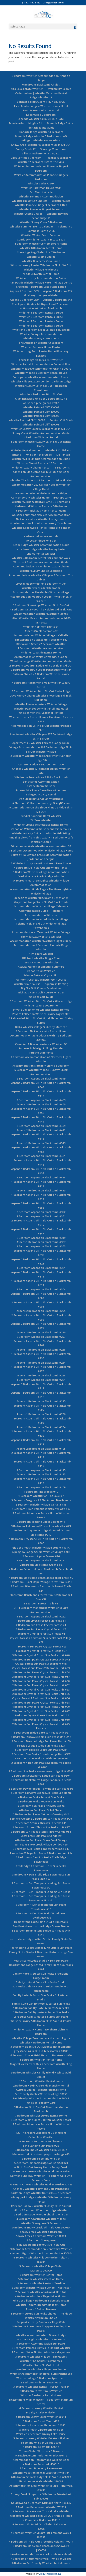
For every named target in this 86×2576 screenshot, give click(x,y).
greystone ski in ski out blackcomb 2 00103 (41, 2051)
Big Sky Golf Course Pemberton (41, 988)
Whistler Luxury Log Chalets (29, 201)
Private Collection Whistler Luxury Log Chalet (41, 1014)
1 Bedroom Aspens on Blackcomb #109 (41, 1487)
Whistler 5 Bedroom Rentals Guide (41, 312)
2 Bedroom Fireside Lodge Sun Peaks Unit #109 (41, 1741)
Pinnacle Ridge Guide (60, 123)
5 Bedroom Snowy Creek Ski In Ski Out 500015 (41, 2227)
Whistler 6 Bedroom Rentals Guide (41, 317)
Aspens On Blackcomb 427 (41, 631)
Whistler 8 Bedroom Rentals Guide (41, 325)
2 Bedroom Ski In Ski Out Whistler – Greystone (41, 2352)
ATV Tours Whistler (41, 953)
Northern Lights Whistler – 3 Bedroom (41, 2339)
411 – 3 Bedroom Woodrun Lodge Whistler (40, 2210)
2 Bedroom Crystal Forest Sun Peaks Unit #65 (41, 1694)
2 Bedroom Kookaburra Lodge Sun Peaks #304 (41, 1775)
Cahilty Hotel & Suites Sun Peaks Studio (41, 1982)
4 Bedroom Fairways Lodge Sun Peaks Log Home (41, 1792)
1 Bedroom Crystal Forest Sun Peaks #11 (41, 1633)
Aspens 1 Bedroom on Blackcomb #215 (41, 1401)
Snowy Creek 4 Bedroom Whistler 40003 (41, 2236)
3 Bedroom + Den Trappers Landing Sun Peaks (41, 1892)
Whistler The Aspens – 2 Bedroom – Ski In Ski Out (41, 480)
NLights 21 (35, 123)
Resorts (41, 1728)
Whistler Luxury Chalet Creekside (41, 570)
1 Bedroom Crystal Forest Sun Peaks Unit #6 (41, 1715)
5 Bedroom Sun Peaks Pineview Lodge (41, 1806)
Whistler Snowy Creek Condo (41, 338)
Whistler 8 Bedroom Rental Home (41, 248)
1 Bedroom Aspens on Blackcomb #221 (41, 1379)
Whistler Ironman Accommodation (41, 196)
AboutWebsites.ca (50, 2573)
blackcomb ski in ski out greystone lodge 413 (40, 2154)
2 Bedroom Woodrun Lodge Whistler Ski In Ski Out (41, 665)
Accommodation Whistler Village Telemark (41, 906)
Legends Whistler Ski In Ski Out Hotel (41, 119)
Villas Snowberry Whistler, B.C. (41, 153)
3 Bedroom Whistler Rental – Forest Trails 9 (41, 2386)
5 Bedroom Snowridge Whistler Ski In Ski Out (41, 605)
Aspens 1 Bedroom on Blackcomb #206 (41, 1414)
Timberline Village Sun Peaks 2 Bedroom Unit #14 (41, 1853)
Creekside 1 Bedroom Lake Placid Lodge (41, 286)
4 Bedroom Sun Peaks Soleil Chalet (41, 1810)
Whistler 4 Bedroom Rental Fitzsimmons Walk (41, 558)
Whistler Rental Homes (25, 450)
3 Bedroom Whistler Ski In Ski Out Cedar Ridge (41, 691)
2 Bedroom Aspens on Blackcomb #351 (41, 1216)
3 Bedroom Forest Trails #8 (41, 1603)
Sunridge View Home (53, 149)
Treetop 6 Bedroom (58, 157)
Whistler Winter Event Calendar (41, 235)
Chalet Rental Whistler (41, 553)
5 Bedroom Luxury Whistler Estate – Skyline (41, 2438)
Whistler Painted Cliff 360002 (41, 407)
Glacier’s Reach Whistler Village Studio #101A (40, 1547)
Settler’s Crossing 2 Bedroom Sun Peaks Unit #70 (41, 1818)
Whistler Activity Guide (26, 833)
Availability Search (59, 89)
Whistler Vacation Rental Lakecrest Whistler (41, 2472)
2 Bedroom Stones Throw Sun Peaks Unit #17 (41, 1827)
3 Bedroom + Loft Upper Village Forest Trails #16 (41, 1582)
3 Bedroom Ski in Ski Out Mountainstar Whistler (40, 2046)
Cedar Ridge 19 (40, 218)
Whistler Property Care (41, 2102)
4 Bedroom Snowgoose (41, 2240)
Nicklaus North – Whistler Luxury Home (41, 519)
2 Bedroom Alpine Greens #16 (41, 1556)
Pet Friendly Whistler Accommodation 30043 (41, 2098)
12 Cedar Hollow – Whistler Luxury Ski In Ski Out (41, 2206)
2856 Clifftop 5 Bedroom (26, 157)
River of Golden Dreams (41, 2309)
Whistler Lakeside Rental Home (41, 652)
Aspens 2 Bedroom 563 (24, 291)
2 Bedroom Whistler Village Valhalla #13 (40, 1504)
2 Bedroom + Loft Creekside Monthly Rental (41, 2085)
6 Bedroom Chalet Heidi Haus (28, 2055)
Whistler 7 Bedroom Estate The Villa (41, 162)
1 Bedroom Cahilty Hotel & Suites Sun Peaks (41, 2008)
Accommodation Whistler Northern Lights (41, 614)
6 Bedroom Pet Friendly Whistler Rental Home (41, 2563)
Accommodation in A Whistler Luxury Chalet (41, 566)
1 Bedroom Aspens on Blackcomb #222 (41, 1616)
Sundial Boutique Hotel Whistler (41, 816)
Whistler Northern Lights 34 (41, 626)
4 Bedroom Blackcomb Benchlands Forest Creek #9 (41, 1577)
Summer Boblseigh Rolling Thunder (41, 1048)
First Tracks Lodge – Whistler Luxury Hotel (41, 106)
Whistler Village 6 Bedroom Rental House (41, 372)
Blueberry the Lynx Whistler (41, 295)
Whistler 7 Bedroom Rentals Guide (41, 321)
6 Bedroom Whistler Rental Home (41, 2275)
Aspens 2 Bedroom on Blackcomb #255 (41, 1311)
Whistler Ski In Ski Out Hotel (41, 2365)
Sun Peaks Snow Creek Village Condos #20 (41, 1844)
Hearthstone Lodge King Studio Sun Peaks (41, 1922)
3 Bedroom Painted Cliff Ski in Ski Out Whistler (41, 2348)
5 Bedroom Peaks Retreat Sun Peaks (41, 1801)
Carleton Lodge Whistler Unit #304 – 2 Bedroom (41, 2193)
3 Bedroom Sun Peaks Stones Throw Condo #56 (41, 1831)
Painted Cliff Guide (61, 420)
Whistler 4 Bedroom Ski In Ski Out (41, 394)
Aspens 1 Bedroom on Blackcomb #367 (41, 1242)
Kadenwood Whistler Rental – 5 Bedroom (41, 506)
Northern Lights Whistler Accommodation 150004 (40, 2253)
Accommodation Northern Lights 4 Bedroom (41, 1065)
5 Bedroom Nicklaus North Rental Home (40, 510)
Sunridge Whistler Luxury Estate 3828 (41, 239)
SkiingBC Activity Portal (41, 794)
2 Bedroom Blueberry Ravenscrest (41, 2468)
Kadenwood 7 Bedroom (41, 114)
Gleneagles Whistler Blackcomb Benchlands (40, 898)
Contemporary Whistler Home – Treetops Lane (41, 497)
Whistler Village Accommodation (41, 334)
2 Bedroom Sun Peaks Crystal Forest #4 (41, 1625)
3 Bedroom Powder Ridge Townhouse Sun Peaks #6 (41, 1788)
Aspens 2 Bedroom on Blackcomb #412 (41, 1130)
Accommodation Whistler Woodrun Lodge (40, 657)
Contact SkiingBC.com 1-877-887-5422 (41, 101)
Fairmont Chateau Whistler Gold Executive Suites (41, 2184)
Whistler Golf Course (27, 984)
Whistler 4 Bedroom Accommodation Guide (40, 562)
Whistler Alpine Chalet (28, 213)
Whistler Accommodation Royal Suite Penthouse (41, 2373)
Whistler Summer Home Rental (41, 347)
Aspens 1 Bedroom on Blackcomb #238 (41, 1349)
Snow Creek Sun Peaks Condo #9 (41, 1836)
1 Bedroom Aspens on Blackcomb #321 (41, 1268)
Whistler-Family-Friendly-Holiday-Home (41, 2305)
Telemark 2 (65, 226)
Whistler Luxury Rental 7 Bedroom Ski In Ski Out (41, 265)
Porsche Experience (41, 1052)
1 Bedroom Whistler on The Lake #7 (41, 1496)
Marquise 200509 (41, 2270)
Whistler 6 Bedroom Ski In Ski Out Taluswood (41, 329)
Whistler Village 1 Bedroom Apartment (41, 2378)
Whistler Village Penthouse (41, 269)
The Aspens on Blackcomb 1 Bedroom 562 (41, 639)
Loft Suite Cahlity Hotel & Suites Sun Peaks (41, 2016)
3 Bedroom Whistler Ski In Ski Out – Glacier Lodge (41, 1001)
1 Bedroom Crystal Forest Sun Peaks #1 (41, 1620)
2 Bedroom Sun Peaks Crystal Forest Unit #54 (41, 1672)
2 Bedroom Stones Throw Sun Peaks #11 (41, 1823)
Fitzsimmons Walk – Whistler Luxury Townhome (40, 523)
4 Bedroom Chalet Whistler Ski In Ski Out (41, 2150)
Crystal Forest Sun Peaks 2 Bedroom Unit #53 (41, 1668)
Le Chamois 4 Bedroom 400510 (41, 2520)
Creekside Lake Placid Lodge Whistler (41, 876)
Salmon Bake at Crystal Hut (41, 975)
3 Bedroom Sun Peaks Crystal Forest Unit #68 (41, 1702)
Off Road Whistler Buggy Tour (41, 958)
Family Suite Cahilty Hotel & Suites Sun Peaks (41, 2003)
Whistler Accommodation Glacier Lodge (41, 2335)
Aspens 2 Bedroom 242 (57, 299)
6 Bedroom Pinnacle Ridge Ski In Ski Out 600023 (41, 2477)
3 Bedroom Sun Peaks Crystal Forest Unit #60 (41, 1681)
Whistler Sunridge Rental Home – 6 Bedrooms (41, 502)
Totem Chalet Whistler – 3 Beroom (41, 2451)
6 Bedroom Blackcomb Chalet (41, 84)
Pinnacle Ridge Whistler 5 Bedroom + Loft (41, 136)
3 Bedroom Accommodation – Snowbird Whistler (41, 2249)
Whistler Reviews (57, 213)
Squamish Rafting (56, 984)
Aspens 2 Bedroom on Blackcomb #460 (41, 1104)
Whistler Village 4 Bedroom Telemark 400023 (41, 2300)
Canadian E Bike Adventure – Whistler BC (41, 1044)
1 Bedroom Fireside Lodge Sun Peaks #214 (41, 1749)
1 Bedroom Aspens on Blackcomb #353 (41, 1246)
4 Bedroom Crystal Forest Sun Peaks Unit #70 (41, 1706)
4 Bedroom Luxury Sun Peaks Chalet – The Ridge (41, 2313)
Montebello (16, 123)
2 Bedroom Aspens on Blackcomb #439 (41, 1126)
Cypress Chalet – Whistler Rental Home (41, 2089)
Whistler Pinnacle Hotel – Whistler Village (41, 704)
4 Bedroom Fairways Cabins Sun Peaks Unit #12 (41, 1737)
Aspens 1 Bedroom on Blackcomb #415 (41, 1190)
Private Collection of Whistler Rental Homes (41, 1009)
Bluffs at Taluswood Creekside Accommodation (41, 855)
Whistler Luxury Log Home (41, 1005)
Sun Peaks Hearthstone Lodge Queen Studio (41, 1926)
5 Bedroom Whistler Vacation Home (41, 2279)
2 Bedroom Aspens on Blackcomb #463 (41, 1100)
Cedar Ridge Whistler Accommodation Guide (41, 545)
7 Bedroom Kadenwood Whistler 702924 (41, 2507)
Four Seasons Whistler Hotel (41, 110)
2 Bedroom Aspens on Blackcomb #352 (41, 1212)
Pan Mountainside (41, 192)
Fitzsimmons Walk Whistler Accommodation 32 (41, 846)
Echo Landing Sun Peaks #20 (41, 2145)
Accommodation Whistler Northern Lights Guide (41, 941)
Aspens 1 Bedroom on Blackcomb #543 (41, 1143)
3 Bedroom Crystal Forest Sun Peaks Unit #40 (41, 1655)
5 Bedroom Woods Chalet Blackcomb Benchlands (41, 2554)
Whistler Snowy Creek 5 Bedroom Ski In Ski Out (41, 429)
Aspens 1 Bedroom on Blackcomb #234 (41, 1362)
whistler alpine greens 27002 (41, 403)
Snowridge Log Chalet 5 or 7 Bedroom (41, 252)
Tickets (16, 454)
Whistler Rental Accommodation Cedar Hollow (40, 364)
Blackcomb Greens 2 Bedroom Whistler (40, 644)
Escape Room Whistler (41, 786)
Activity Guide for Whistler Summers (41, 966)
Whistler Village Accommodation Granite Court (41, 368)
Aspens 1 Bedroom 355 (57, 291)
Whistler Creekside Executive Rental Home (41, 824)
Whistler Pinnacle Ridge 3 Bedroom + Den (41, 205)
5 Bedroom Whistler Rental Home (41, 2059)
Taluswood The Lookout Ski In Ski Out (41, 2244)
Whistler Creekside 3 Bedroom (41, 588)
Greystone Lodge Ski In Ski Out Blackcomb (41, 902)
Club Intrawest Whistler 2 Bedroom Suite (41, 398)
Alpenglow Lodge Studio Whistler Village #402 (41, 1552)
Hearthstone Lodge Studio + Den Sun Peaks (41, 1960)
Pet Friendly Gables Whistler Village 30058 (41, 2094)
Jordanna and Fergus (41, 859)
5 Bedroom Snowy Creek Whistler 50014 (41, 2417)
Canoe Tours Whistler (41, 971)
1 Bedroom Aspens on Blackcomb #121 (41, 1560)
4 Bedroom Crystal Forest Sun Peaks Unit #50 (41, 1719)
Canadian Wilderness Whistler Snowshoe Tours (41, 829)
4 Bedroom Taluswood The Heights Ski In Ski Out (41, 609)
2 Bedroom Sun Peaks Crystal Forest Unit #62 (41, 1685)
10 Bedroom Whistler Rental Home (41, 2081)
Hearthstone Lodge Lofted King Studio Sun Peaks (41, 1947)
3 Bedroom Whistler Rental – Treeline (41, 2283)
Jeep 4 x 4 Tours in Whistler (41, 962)
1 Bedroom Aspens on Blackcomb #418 (41, 1177)
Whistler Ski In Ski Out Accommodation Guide (41, 459)
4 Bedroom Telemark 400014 (41, 2447)
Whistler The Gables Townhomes (41, 2361)
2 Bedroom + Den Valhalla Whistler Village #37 (40, 1509)
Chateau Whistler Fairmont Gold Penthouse (41, 2188)
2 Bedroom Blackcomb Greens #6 (41, 1564)
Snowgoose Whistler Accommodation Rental (41, 377)
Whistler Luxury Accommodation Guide (41, 278)
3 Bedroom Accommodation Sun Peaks (40, 2343)
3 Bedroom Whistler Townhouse (41, 2382)
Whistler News (61, 201)
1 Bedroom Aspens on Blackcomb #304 (41, 1289)
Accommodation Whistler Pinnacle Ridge (41, 493)
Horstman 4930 (62, 2055)
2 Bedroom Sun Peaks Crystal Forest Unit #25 (41, 1724)
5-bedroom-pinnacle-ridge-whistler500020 (41, 2163)
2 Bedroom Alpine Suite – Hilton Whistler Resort (41, 2120)
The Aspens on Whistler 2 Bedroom (41, 342)
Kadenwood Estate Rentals (41, 536)
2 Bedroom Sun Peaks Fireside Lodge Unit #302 (41, 1754)
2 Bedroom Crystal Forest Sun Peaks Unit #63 (41, 1689)
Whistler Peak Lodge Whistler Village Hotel (41, 708)
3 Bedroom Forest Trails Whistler (41, 2391)
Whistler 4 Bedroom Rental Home (41, 2042)
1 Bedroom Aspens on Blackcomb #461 (41, 1156)
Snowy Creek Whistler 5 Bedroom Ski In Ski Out (41, 144)
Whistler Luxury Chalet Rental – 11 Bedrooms (41, 467)
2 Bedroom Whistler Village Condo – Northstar (41, 2287)
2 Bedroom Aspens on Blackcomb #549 (41, 1078)
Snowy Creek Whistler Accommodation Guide (40, 433)
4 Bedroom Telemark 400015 (41, 2464)
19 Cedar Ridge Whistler (41, 540)
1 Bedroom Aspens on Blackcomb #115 (41, 1470)
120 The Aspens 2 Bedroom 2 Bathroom (41, 2132)
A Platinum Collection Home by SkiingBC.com (41, 803)
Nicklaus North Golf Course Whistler (41, 992)
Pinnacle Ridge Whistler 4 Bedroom (41, 132)
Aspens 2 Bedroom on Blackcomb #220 (41, 1332)
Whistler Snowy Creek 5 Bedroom (41, 222)
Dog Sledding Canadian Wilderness (41, 799)
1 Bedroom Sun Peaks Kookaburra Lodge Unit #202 (41, 1771)
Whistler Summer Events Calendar (31, 226)
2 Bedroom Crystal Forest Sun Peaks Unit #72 (41, 1711)
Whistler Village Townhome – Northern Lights (41, 2038)
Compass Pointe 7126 (41, 231)
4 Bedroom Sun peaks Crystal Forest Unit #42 (41, 1659)
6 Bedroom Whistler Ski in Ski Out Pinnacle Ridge (41, 2515)
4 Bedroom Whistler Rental (41, 437)
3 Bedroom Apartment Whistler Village (41, 2219)
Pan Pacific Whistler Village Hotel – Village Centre (41, 282)
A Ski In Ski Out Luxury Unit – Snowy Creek (41, 2167)
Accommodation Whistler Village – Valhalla (40, 635)
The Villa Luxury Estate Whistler (41, 936)
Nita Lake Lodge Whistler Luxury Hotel (41, 549)
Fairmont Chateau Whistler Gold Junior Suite (41, 2171)
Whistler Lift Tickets (58, 450)
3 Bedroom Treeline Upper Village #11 (41, 1521)
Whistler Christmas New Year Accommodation (41, 515)
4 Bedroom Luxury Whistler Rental (41, 2408)
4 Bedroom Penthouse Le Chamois (41, 2141)
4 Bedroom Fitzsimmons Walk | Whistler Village (41, 2558)
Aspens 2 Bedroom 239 (24, 299)
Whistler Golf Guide (41, 997)
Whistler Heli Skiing (58, 833)
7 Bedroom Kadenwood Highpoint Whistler (41, 2214)
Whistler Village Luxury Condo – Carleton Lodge (41, 381)
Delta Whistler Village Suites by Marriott (41, 1027)
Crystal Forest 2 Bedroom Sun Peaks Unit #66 (41, 1698)
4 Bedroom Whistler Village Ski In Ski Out (41, 2296)
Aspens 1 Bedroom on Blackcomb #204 (41, 1427)
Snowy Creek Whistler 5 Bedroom (41, 2232)
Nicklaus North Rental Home (41, 274)
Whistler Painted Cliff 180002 (27, 420)
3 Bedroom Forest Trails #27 (41, 2421)
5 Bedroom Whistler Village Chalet (41, 2266)
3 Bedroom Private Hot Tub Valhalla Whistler (40, 2511)
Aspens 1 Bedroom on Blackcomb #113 (41, 1474)
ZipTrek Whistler (40, 820)
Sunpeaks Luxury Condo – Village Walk (41, 2322)
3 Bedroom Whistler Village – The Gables (41, 2356)
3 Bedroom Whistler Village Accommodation (41, 872)
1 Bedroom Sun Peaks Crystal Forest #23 (41, 1646)
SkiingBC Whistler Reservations (41, 140)
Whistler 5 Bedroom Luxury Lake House (41, 2434)
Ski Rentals (63, 454)
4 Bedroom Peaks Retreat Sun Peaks (41, 1797)
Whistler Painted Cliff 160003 (41, 416)
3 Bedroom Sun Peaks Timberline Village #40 (41, 1849)
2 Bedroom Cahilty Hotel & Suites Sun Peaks (41, 2012)
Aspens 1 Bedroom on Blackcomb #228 (41, 1375)
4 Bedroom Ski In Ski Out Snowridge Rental (41, 867)
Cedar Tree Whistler (41, 2137)
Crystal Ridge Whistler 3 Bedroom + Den (41, 583)
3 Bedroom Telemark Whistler (41, 2158)
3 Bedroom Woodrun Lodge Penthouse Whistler (41, 669)
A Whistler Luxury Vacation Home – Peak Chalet (41, 863)
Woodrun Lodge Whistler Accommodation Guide (40, 661)
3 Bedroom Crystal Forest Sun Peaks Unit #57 (41, 1676)
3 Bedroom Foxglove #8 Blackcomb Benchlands (41, 1500)
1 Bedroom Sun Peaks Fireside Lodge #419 (41, 1758)
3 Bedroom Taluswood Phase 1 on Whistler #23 (41, 1526)
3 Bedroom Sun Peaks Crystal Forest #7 (41, 1629)
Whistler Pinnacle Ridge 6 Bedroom (41, 209)
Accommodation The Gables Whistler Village (41, 592)
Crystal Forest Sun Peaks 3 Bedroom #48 (41, 1663)
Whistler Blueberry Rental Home (41, 2395)
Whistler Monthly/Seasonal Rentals (41, 712)
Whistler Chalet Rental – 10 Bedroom (40, 463)
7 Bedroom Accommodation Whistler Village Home (41, 850)
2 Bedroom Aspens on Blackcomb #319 (41, 1238)
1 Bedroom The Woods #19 (41, 1491)
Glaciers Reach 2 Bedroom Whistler (41, 2429)
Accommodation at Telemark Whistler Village (41, 932)
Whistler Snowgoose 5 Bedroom (41, 2223)
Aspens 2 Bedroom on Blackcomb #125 (41, 1448)
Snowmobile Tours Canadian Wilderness (40, 790)
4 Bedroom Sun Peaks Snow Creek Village (41, 1840)
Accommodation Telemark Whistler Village (41, 919)
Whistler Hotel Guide (38, 454)
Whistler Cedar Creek (41, 183)
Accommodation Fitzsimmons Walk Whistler (41, 2460)
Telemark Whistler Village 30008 (41, 2442)
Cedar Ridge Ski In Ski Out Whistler (41, 360)
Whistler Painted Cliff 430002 (41, 411)
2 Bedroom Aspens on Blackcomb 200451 (41, 2425)
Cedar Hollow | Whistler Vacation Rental (41, 93)
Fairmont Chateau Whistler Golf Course (41, 979)
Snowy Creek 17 (25, 149)
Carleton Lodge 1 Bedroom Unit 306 (41, 764)
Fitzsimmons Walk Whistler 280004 (41, 2481)
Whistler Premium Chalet (41, 2318)
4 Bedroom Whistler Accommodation (40, 648)
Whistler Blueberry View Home (41, 261)
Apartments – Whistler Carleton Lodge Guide (40, 743)
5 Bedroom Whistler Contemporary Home (41, 243)
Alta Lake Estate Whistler (27, 89)
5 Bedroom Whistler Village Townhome (41, 2369)
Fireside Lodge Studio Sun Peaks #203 (41, 1745)
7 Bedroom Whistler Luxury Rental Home (41, 2115)
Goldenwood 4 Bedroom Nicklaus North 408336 (41, 2503)
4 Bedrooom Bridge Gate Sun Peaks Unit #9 (40, 1732)
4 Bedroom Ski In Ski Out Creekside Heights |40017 (41, 2541)
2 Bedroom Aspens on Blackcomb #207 (41, 1336)
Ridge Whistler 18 (41, 97)
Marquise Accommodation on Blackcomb (41, 2455)
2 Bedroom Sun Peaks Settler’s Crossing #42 (41, 1814)
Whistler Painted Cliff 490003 (41, 424)
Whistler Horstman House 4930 (41, 188)
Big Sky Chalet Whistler (41, 2412)
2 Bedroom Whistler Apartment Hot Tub (41, 2292)
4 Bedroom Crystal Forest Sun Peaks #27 (41, 1651)
